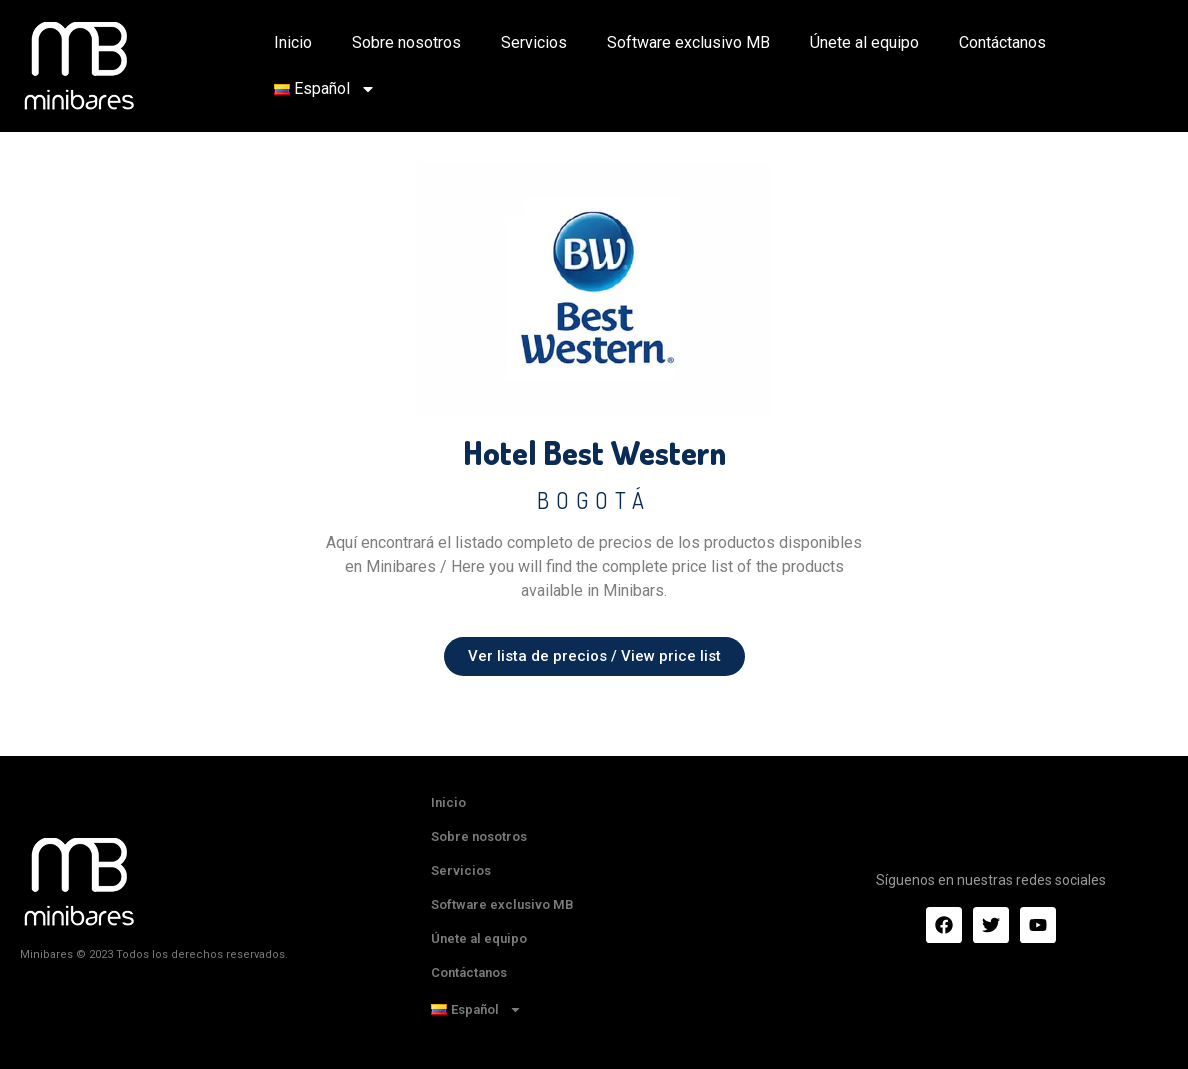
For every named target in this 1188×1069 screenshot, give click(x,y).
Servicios (534, 42)
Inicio (293, 42)
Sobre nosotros (406, 42)
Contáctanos (1002, 42)
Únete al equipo (864, 42)
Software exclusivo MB (688, 42)
